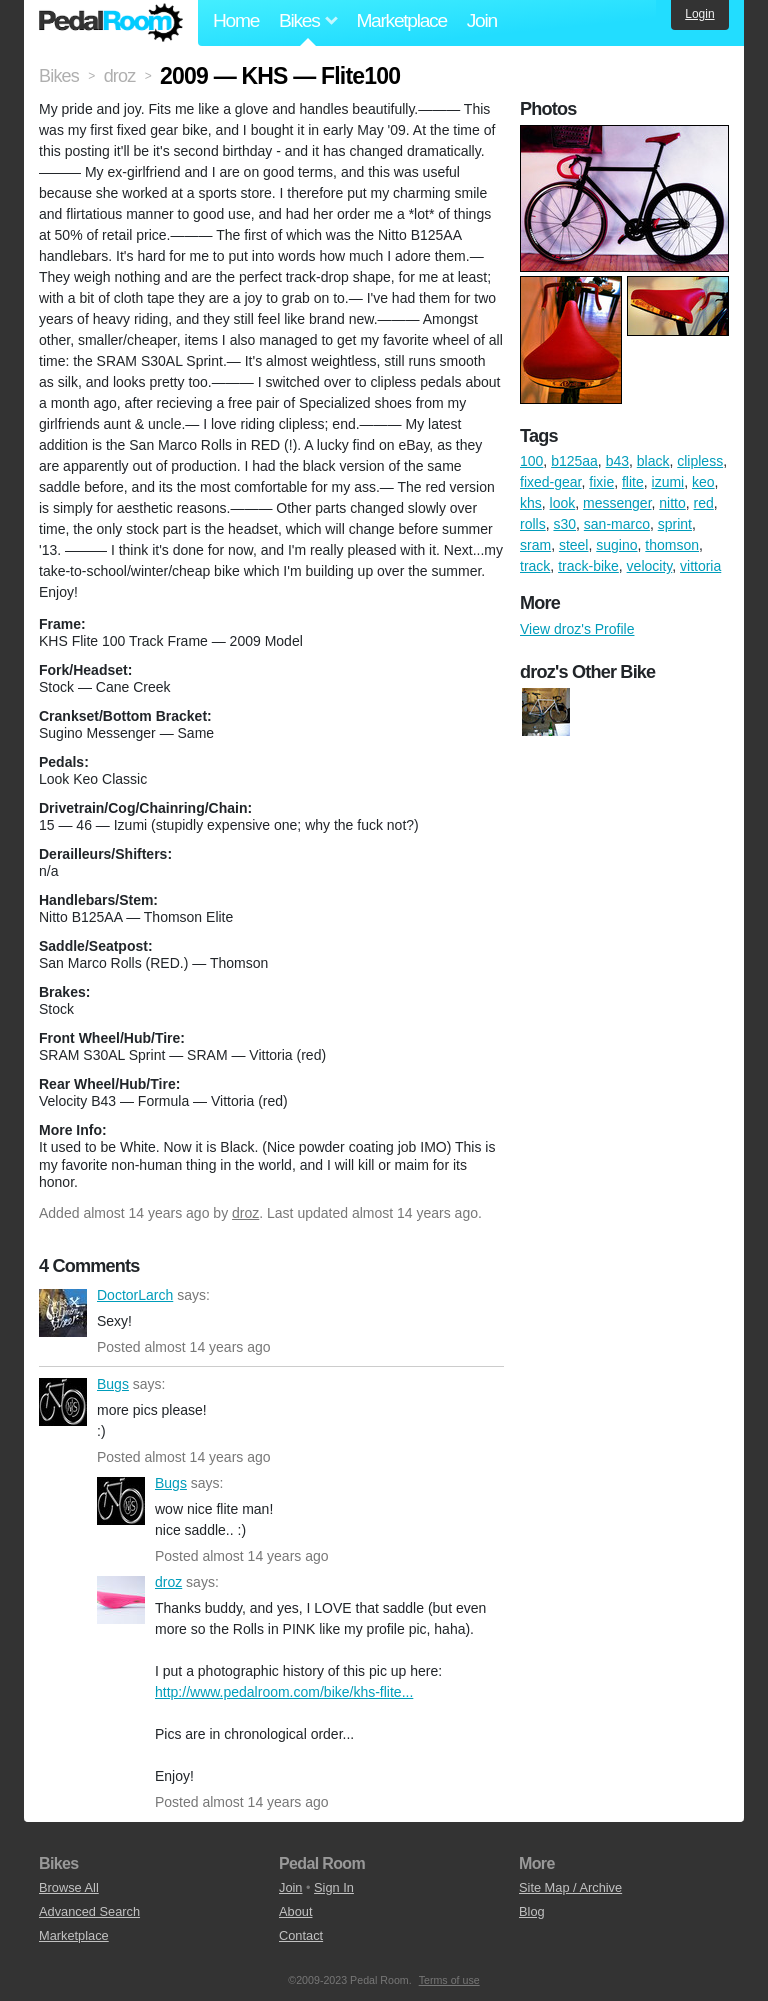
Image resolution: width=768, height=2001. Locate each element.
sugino (616, 545)
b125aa (574, 461)
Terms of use (449, 1980)
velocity (650, 566)
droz (245, 1213)
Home (236, 20)
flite (633, 482)
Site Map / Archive (570, 1887)
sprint (675, 524)
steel (574, 545)
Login (699, 14)
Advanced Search (89, 1911)
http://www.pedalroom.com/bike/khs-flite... (284, 1692)
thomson (672, 545)
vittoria (700, 566)
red (704, 503)
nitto (672, 503)
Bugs (63, 1402)
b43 (617, 461)
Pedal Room (111, 23)
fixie (601, 482)
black (653, 461)
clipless (700, 461)
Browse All (69, 1887)
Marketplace (401, 20)
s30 (564, 524)
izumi (668, 482)
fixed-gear (550, 482)
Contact (301, 1935)
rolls (533, 524)
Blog (532, 1911)
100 (531, 461)
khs (531, 503)
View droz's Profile (577, 629)
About (295, 1911)
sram (535, 545)
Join (482, 20)
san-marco (617, 524)
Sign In (334, 1887)
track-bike (588, 566)
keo (703, 482)
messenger (617, 503)
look (563, 503)
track (535, 566)
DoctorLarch (63, 1313)
